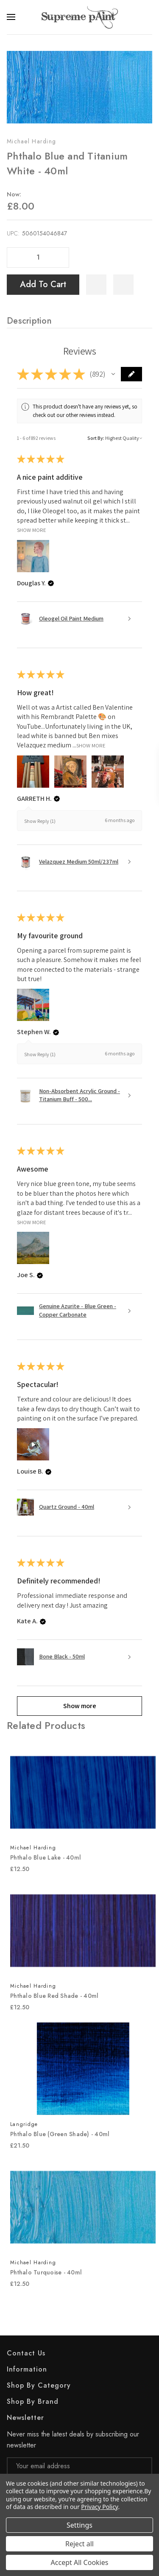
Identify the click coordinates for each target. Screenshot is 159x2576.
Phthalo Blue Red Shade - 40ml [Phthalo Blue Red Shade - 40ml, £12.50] (54, 1995)
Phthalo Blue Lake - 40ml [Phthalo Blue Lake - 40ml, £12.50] (45, 1857)
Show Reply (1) (40, 821)
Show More (31, 530)
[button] (113, 374)
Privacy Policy (99, 2507)
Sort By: (95, 438)
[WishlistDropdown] (123, 284)
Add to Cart (43, 284)
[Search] (147, 17)
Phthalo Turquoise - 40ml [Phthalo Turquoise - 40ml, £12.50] (46, 2272)
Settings (79, 2525)
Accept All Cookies (80, 2562)
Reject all (79, 2543)
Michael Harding (31, 141)
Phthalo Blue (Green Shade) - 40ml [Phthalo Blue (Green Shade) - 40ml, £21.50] (59, 2134)
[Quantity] (38, 257)
